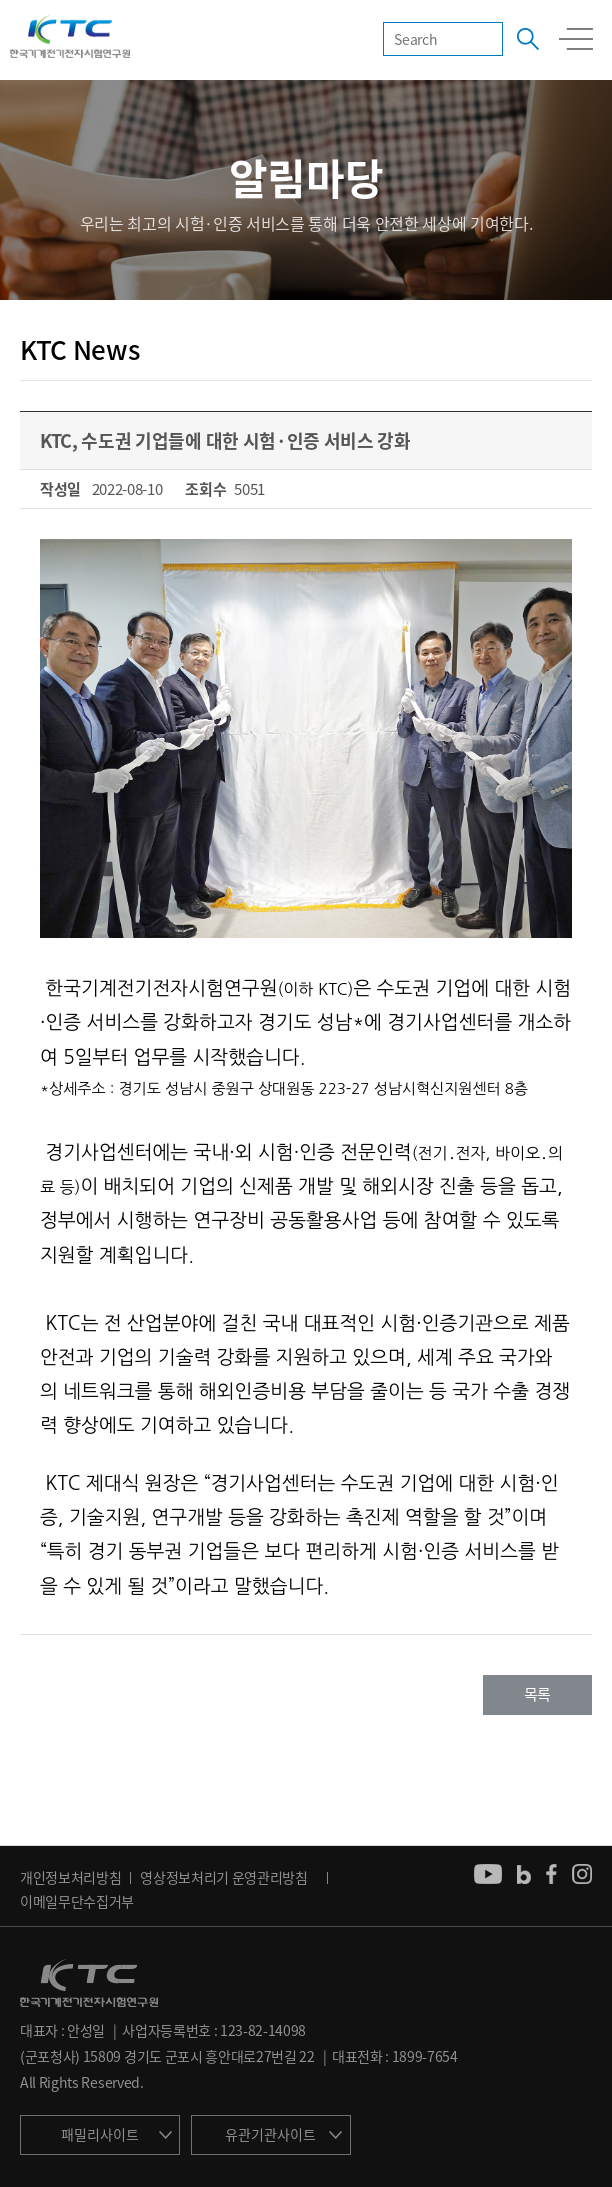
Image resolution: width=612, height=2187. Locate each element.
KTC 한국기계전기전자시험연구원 (70, 38)
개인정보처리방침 (70, 1877)
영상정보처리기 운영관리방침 (224, 1877)
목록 (537, 1694)
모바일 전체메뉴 (576, 39)
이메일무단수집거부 (77, 1901)
